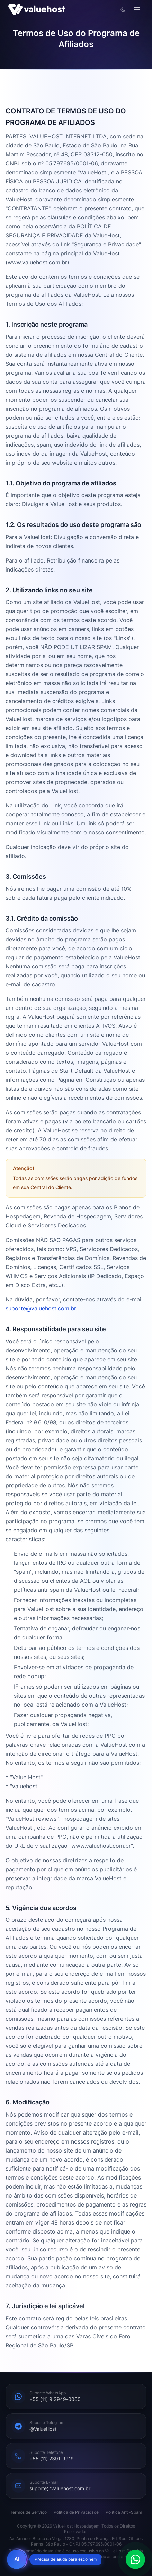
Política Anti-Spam (124, 2512)
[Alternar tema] (122, 9)
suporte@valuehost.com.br (41, 1308)
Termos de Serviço (28, 2512)
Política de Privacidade (76, 2512)
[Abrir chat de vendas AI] (16, 2559)
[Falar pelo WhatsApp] (135, 2559)
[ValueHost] (36, 9)
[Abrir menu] (137, 10)
